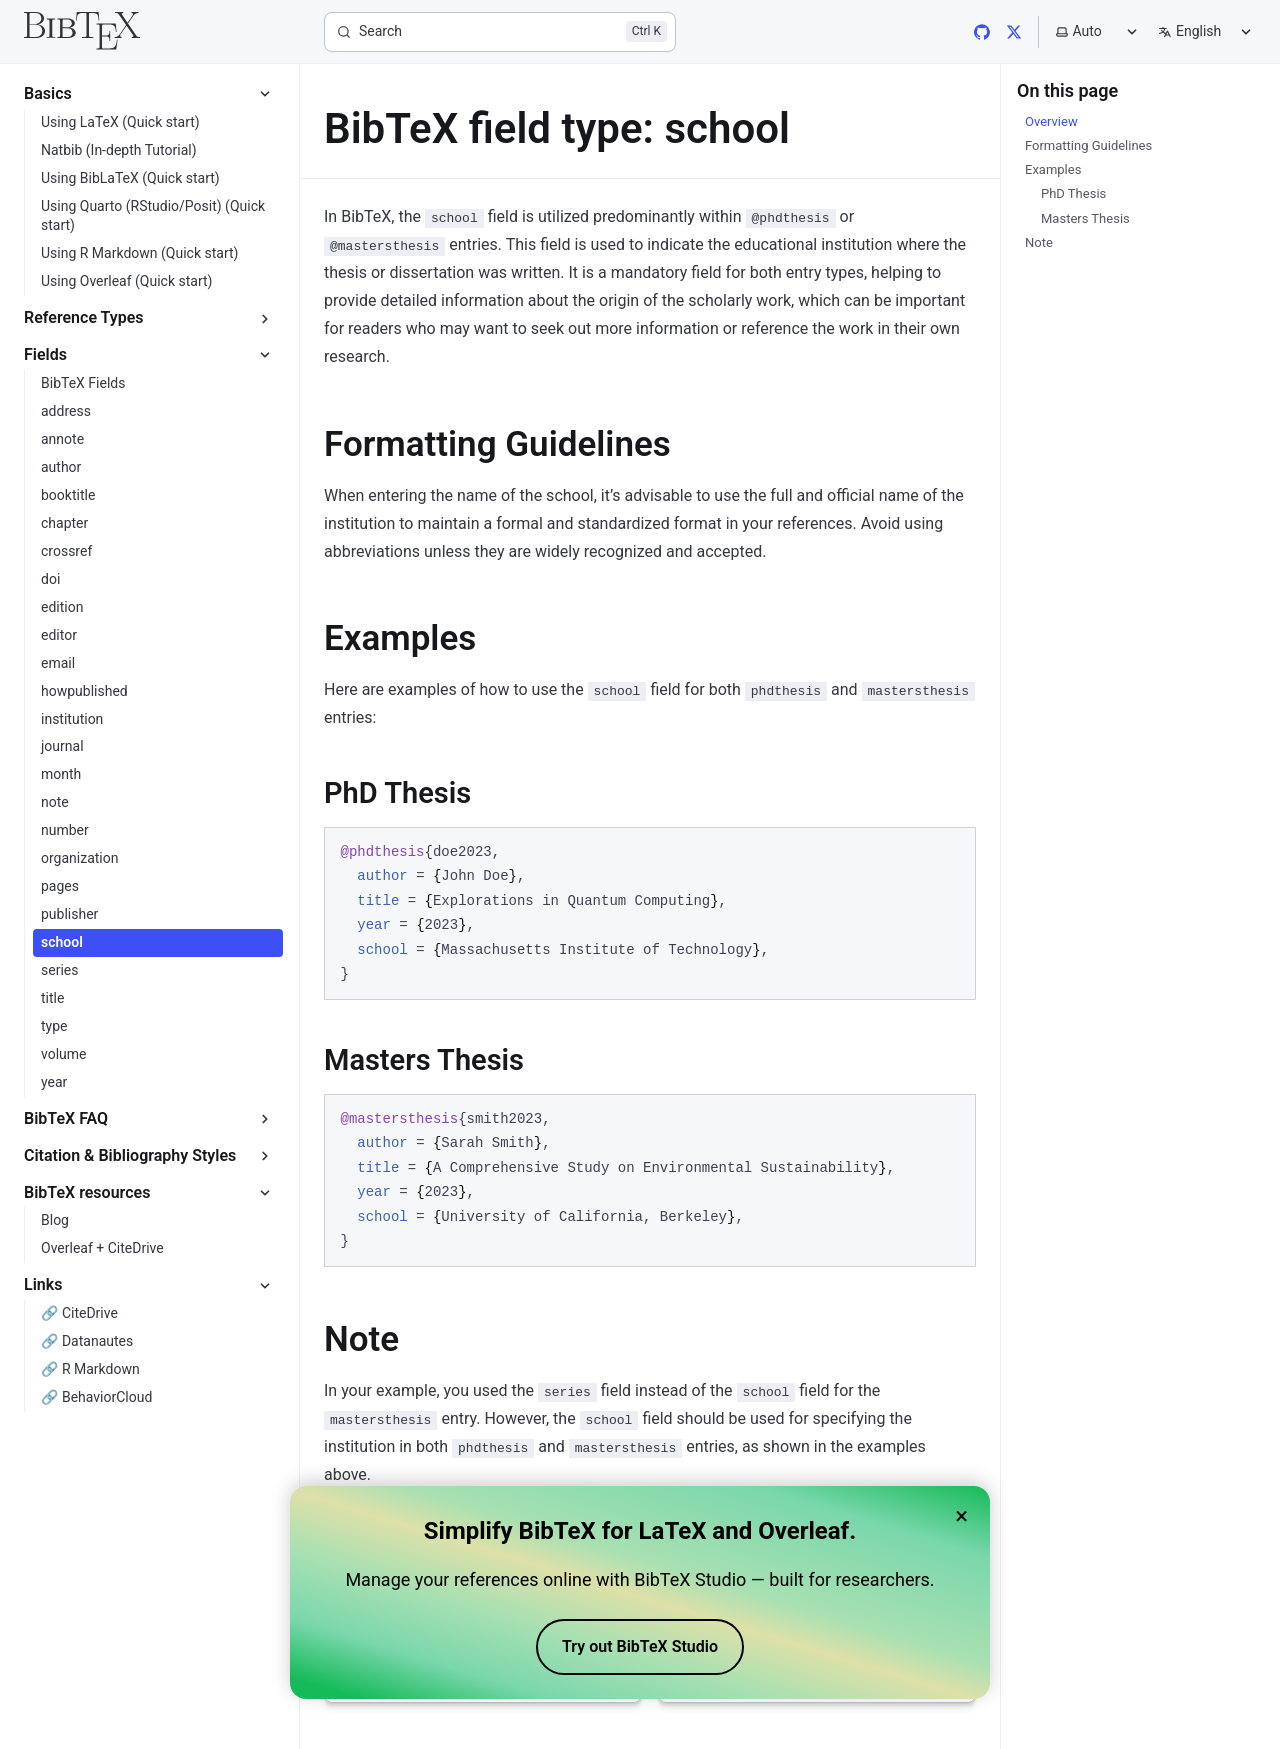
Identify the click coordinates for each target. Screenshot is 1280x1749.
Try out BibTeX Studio (640, 1646)
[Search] (500, 32)
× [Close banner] (961, 1516)
